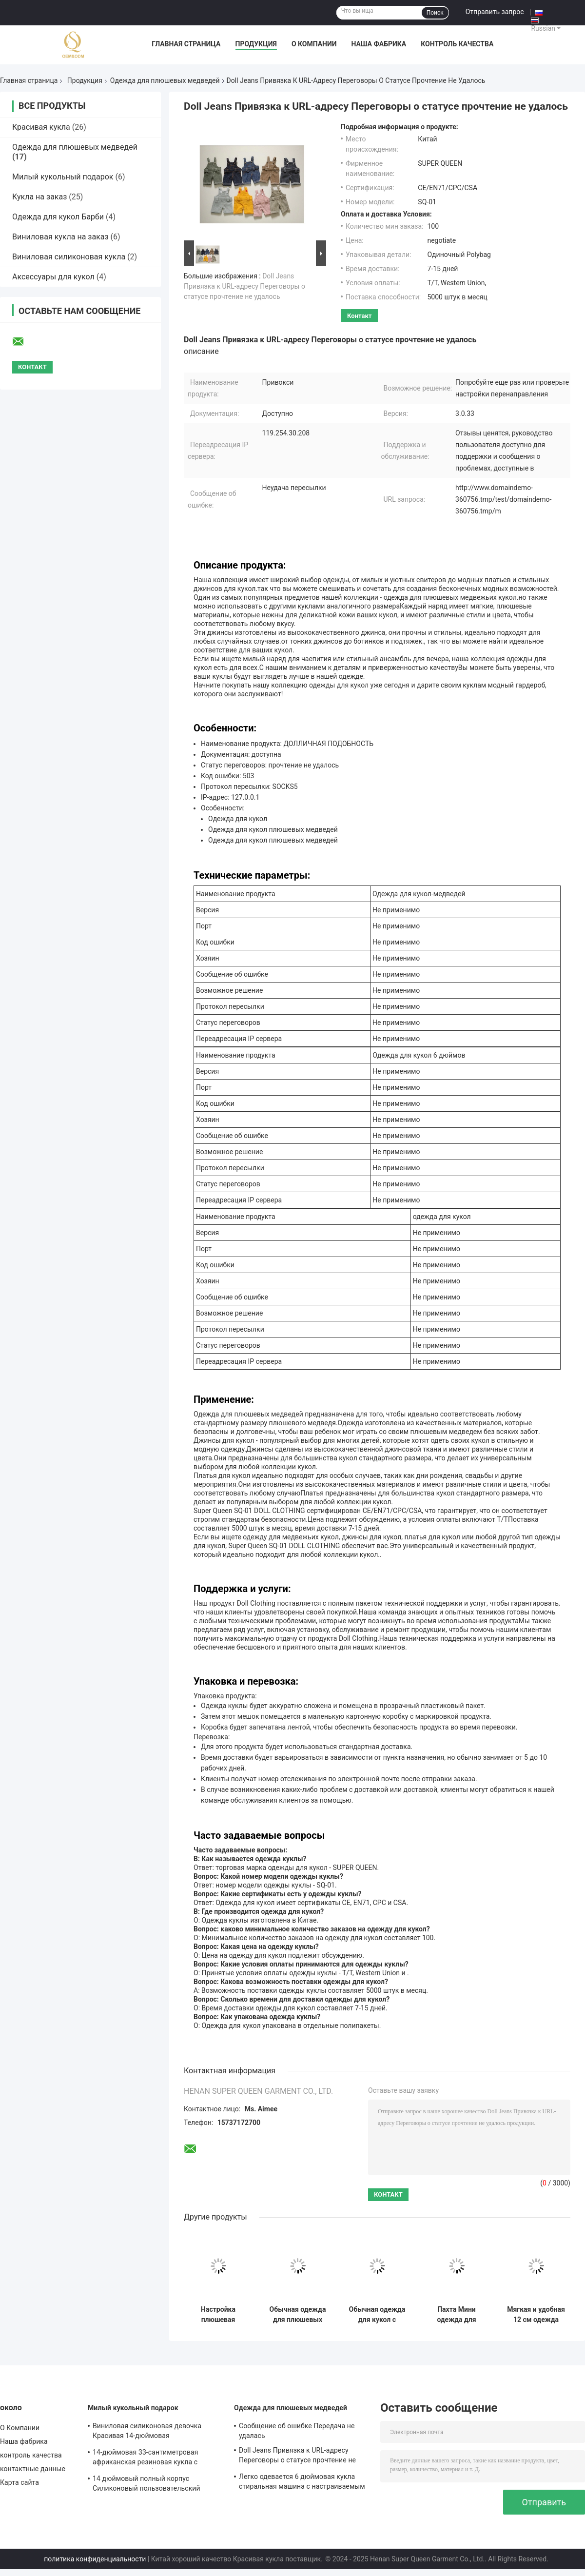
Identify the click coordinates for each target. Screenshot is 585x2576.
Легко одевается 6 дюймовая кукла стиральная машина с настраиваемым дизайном (302, 2483)
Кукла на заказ (39, 196)
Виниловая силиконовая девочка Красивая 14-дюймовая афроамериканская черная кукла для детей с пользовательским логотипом (154, 2432)
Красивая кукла (41, 127)
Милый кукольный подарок (62, 176)
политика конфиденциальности (95, 2559)
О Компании (314, 44)
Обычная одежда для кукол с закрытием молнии (377, 2314)
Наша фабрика (379, 44)
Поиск (435, 12)
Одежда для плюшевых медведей (165, 80)
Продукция (256, 44)
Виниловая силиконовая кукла (68, 256)
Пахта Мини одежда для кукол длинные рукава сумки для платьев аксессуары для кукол (457, 2314)
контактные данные (32, 2469)
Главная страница (186, 44)
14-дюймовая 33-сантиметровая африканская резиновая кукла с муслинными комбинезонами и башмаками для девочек (145, 2458)
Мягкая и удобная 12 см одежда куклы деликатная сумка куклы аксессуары (536, 2314)
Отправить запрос (495, 12)
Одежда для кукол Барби (58, 216)
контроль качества (457, 44)
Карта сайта (19, 2482)
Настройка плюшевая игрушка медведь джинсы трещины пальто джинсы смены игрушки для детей (218, 2314)
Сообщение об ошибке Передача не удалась (297, 2430)
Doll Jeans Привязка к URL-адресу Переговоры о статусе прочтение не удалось (244, 286)
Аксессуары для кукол (53, 276)
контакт (359, 315)
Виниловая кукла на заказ (60, 236)
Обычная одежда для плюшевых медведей (298, 2314)
